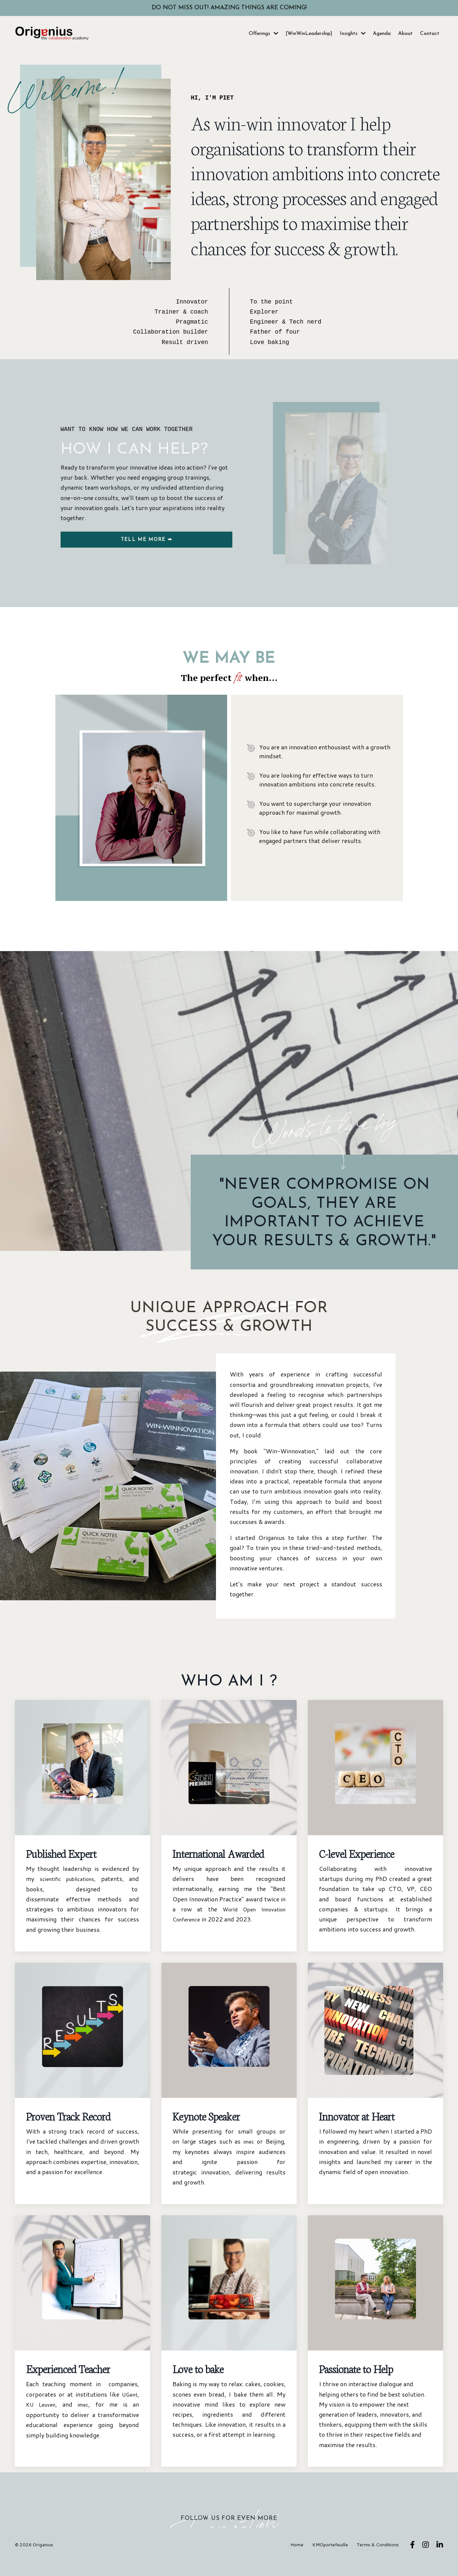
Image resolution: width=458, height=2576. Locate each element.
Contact (429, 33)
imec (248, 2156)
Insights (352, 33)
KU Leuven (42, 2418)
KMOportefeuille (332, 2559)
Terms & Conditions (380, 2559)
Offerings (263, 33)
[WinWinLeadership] (309, 33)
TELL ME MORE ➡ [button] (146, 539)
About (405, 33)
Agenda (382, 33)
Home (299, 2559)
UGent (129, 2408)
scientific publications (68, 1893)
